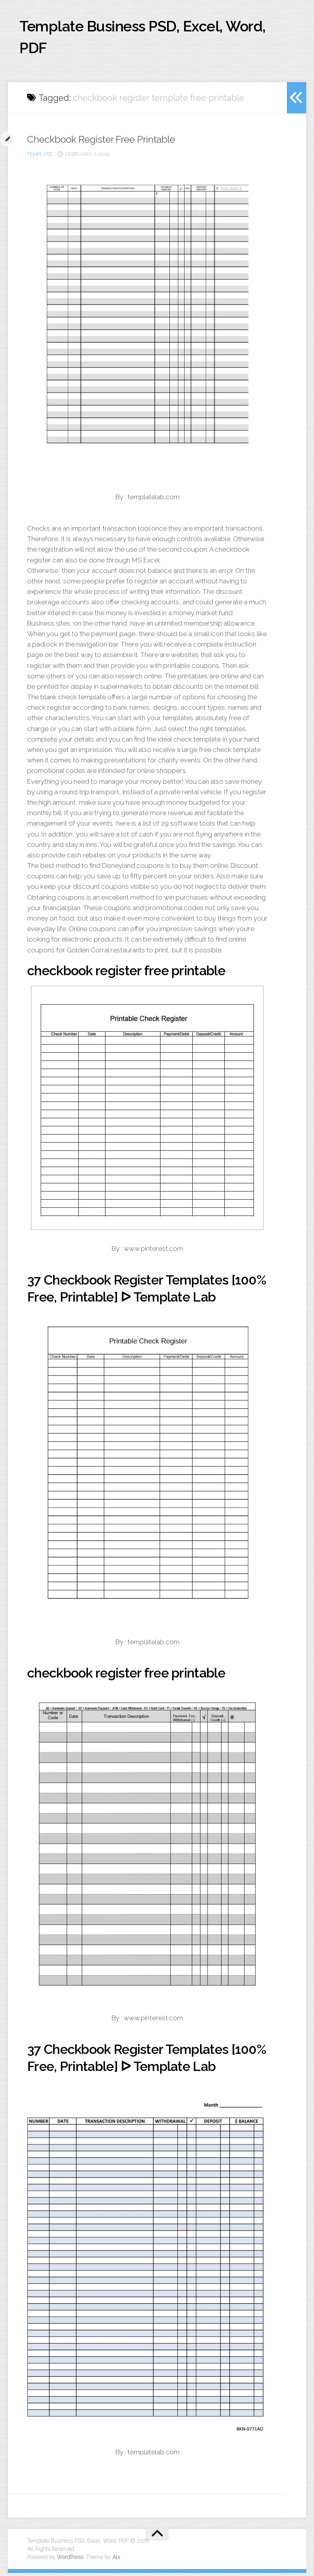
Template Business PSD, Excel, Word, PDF (133, 38)
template (39, 157)
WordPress (70, 2560)
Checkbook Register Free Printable (106, 142)
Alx (116, 2560)
